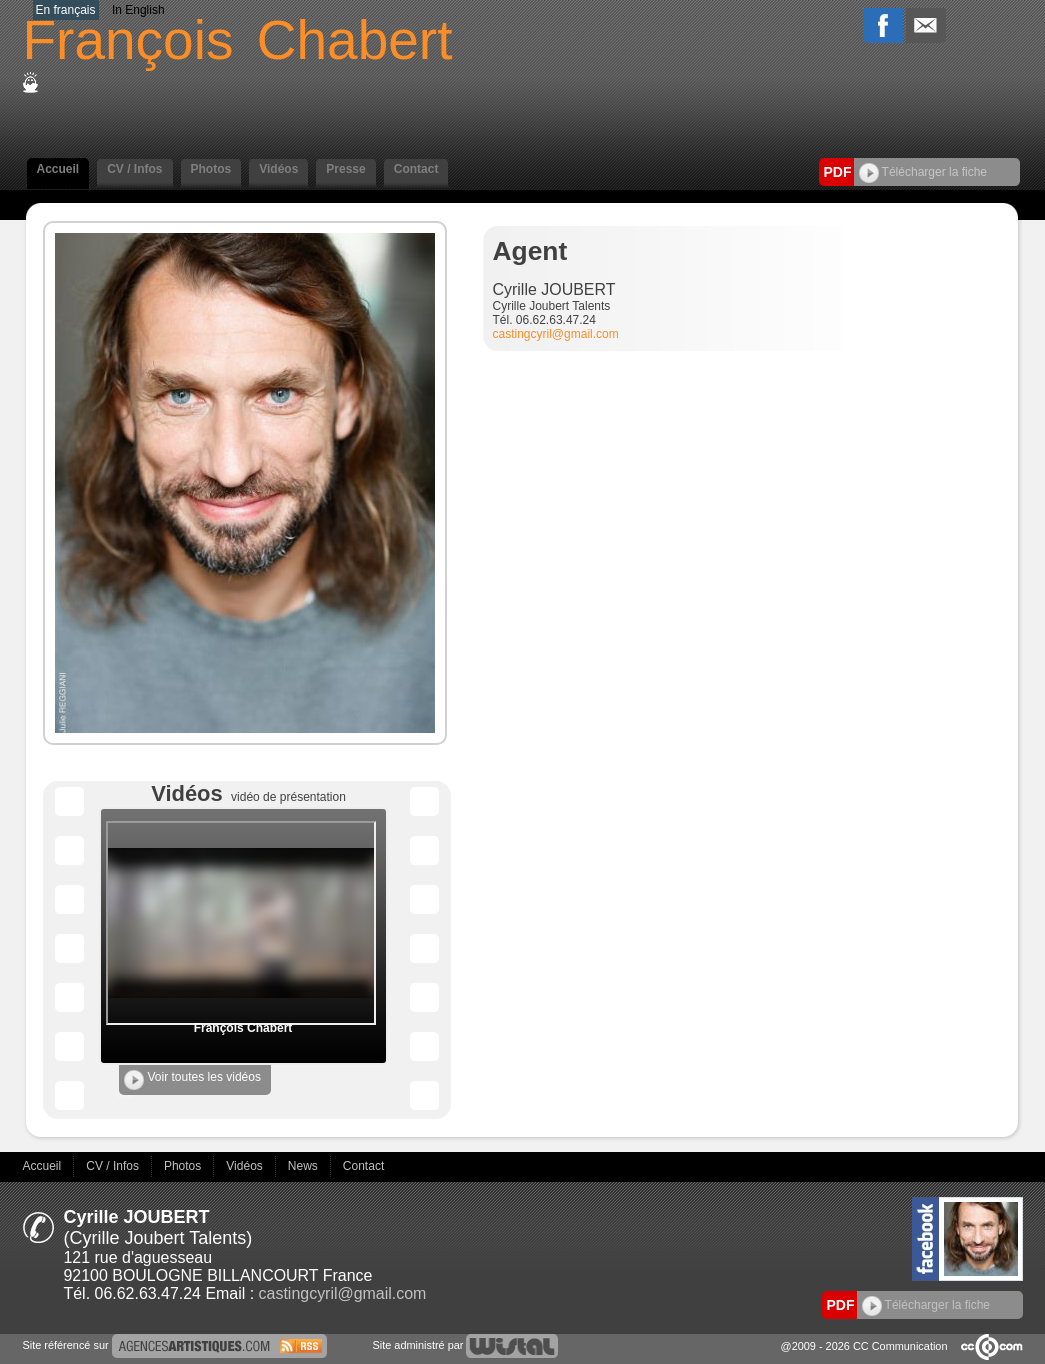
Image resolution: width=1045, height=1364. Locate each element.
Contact (416, 169)
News (304, 1166)
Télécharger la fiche (923, 172)
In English (138, 10)
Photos (211, 169)
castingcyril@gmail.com (556, 334)
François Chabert (243, 1028)
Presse (345, 169)
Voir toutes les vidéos (192, 1080)
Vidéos (278, 169)
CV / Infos (134, 169)
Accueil (58, 169)
